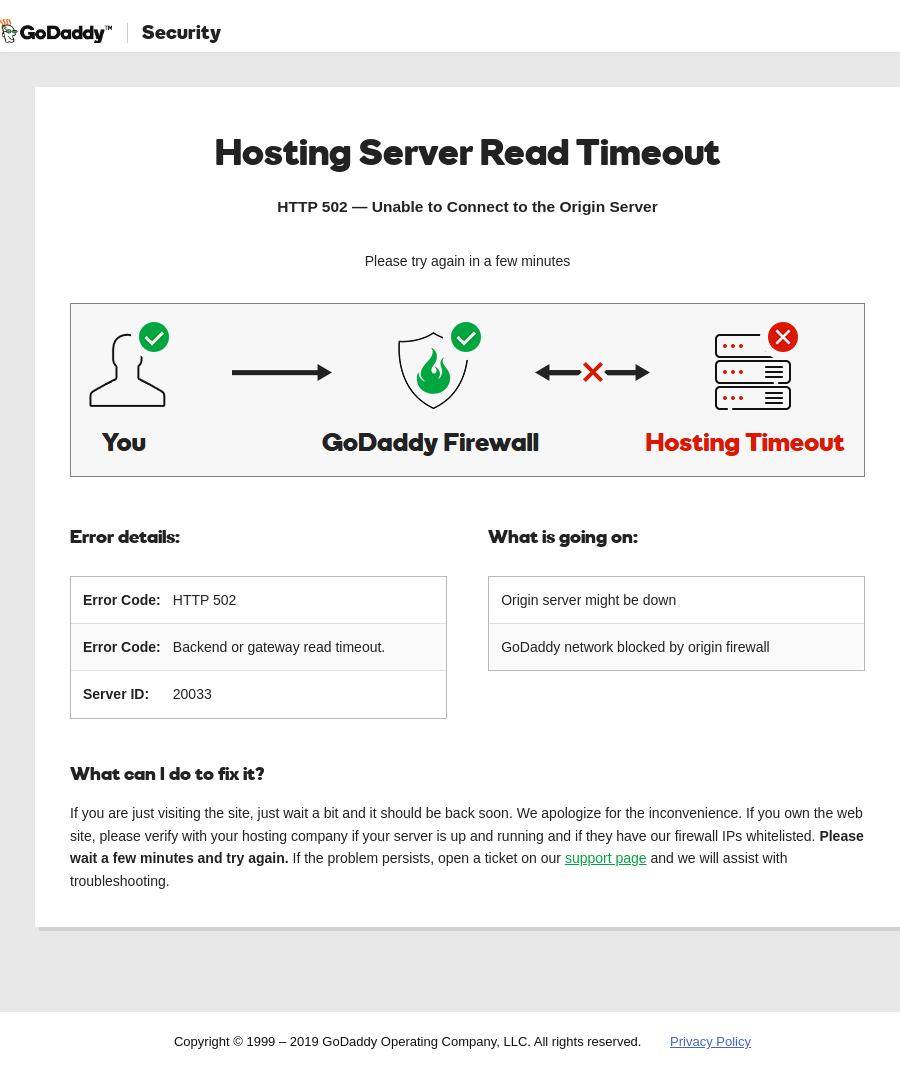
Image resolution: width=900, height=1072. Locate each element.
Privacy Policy (710, 1041)
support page (606, 858)
